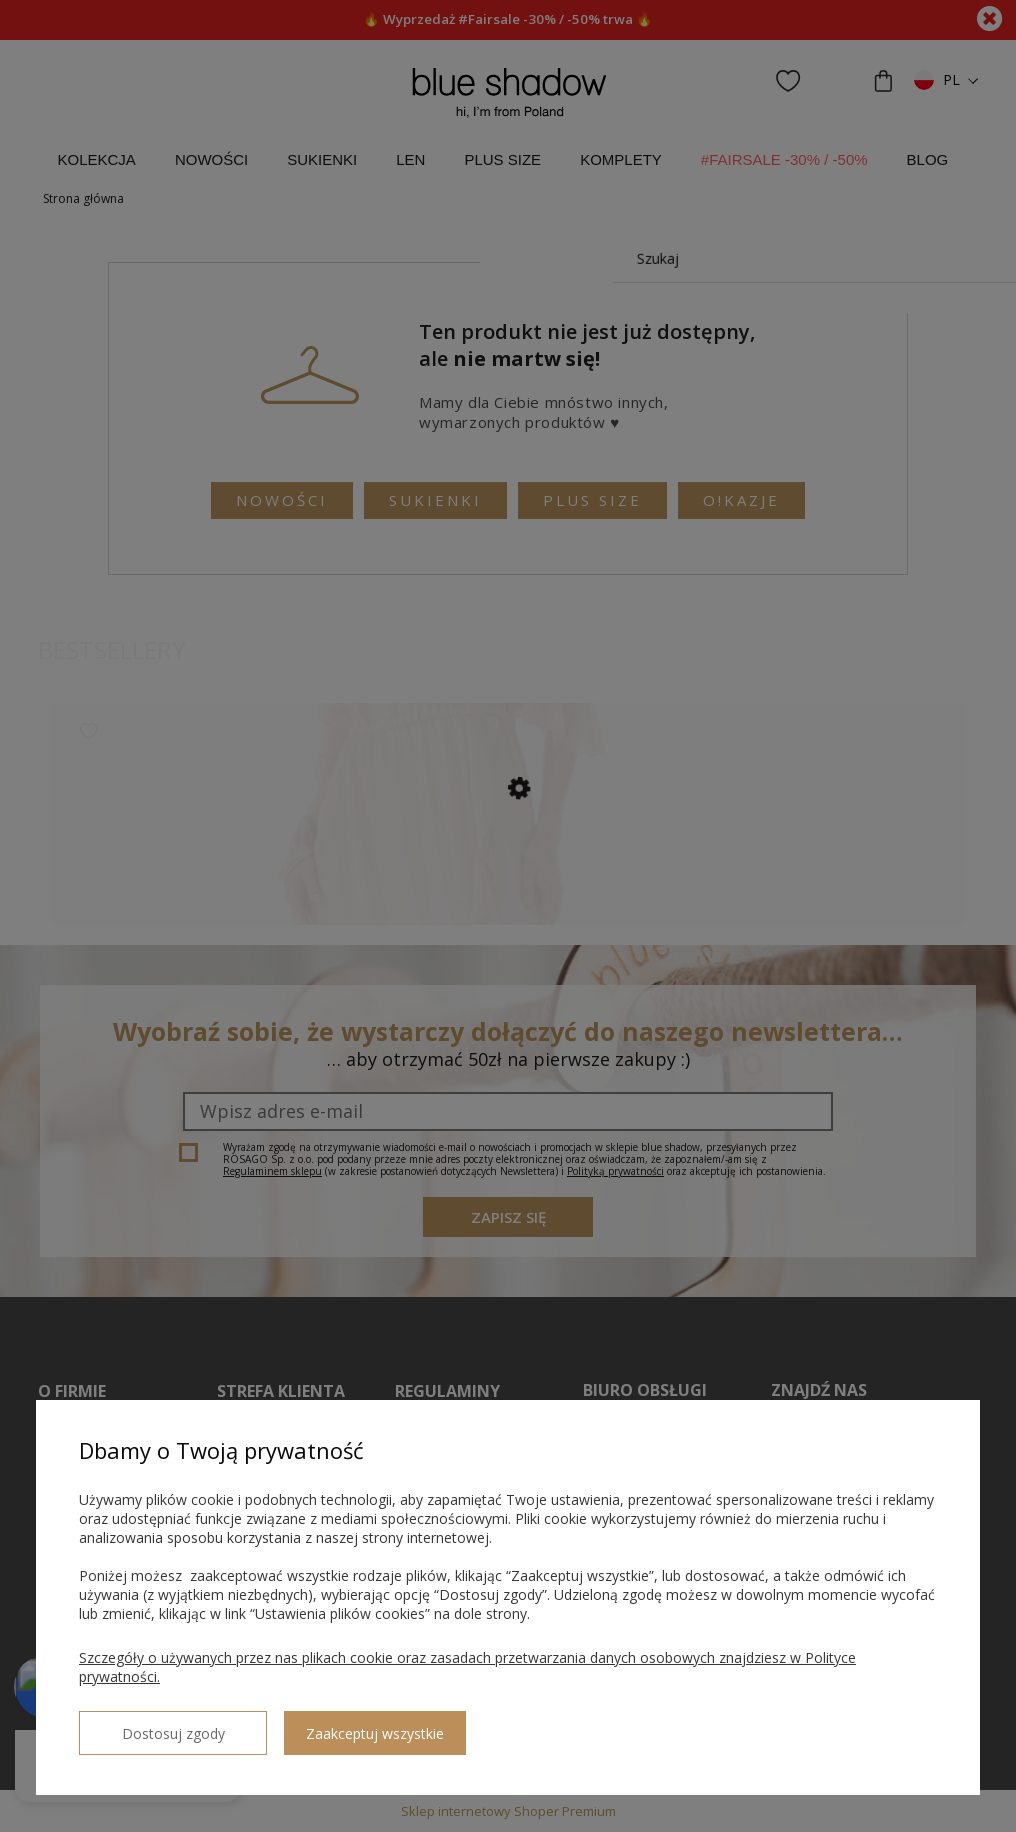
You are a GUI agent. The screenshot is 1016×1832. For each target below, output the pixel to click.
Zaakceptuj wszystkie (331, 1725)
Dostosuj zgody (151, 1725)
